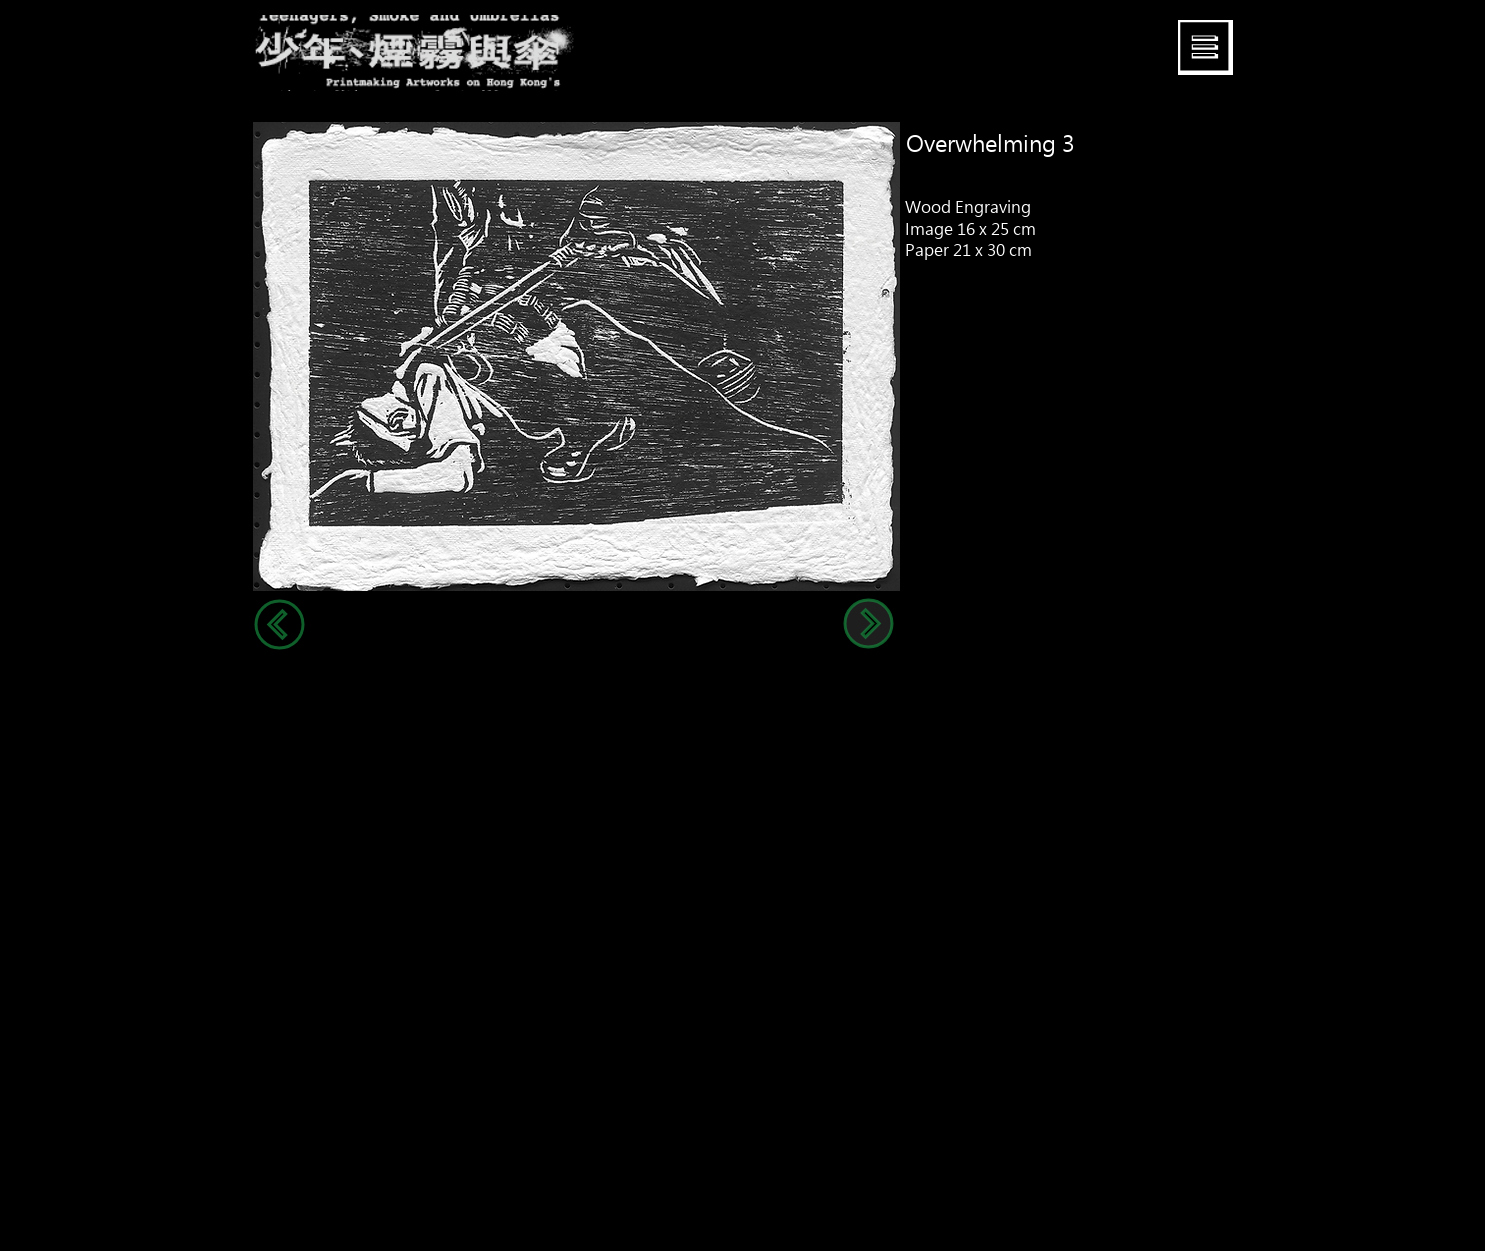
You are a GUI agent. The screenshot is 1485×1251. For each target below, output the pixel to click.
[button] (1205, 47)
